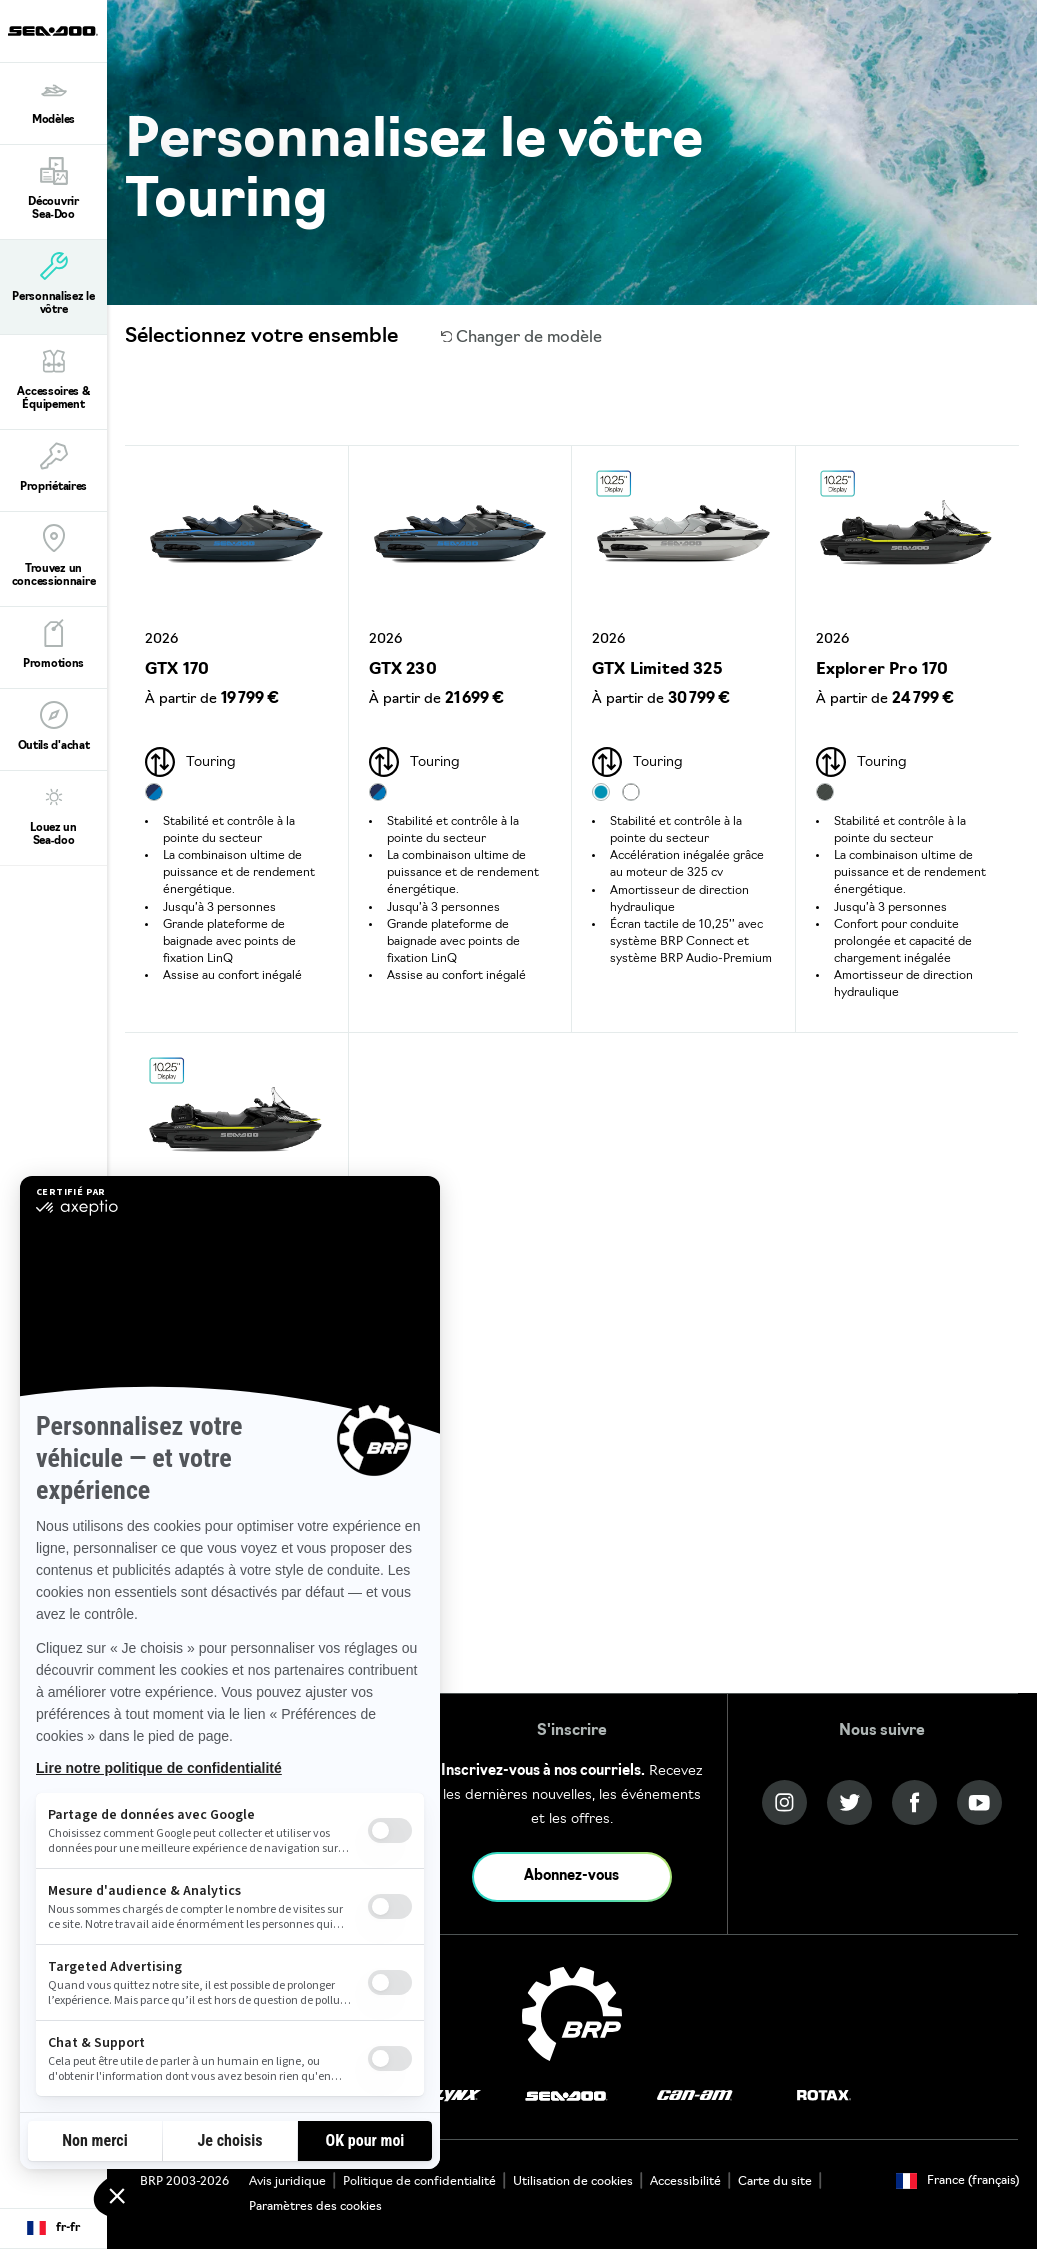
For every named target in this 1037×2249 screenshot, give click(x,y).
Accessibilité (685, 2182)
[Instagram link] (784, 1802)
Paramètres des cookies (315, 2207)
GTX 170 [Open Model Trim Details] (177, 670)
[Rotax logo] (824, 2096)
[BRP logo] (572, 2014)
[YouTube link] (979, 1802)
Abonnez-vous (571, 1876)
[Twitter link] (849, 1802)
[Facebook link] (914, 1802)
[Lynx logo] (457, 2096)
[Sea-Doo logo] (53, 31)
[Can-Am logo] (694, 2096)
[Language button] (53, 2229)
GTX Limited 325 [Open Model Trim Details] (657, 670)
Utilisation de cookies (573, 2182)
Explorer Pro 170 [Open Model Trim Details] (882, 670)
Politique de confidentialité (419, 2182)
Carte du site (775, 2182)
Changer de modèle (522, 338)
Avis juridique (287, 2182)
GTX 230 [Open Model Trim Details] (403, 670)
